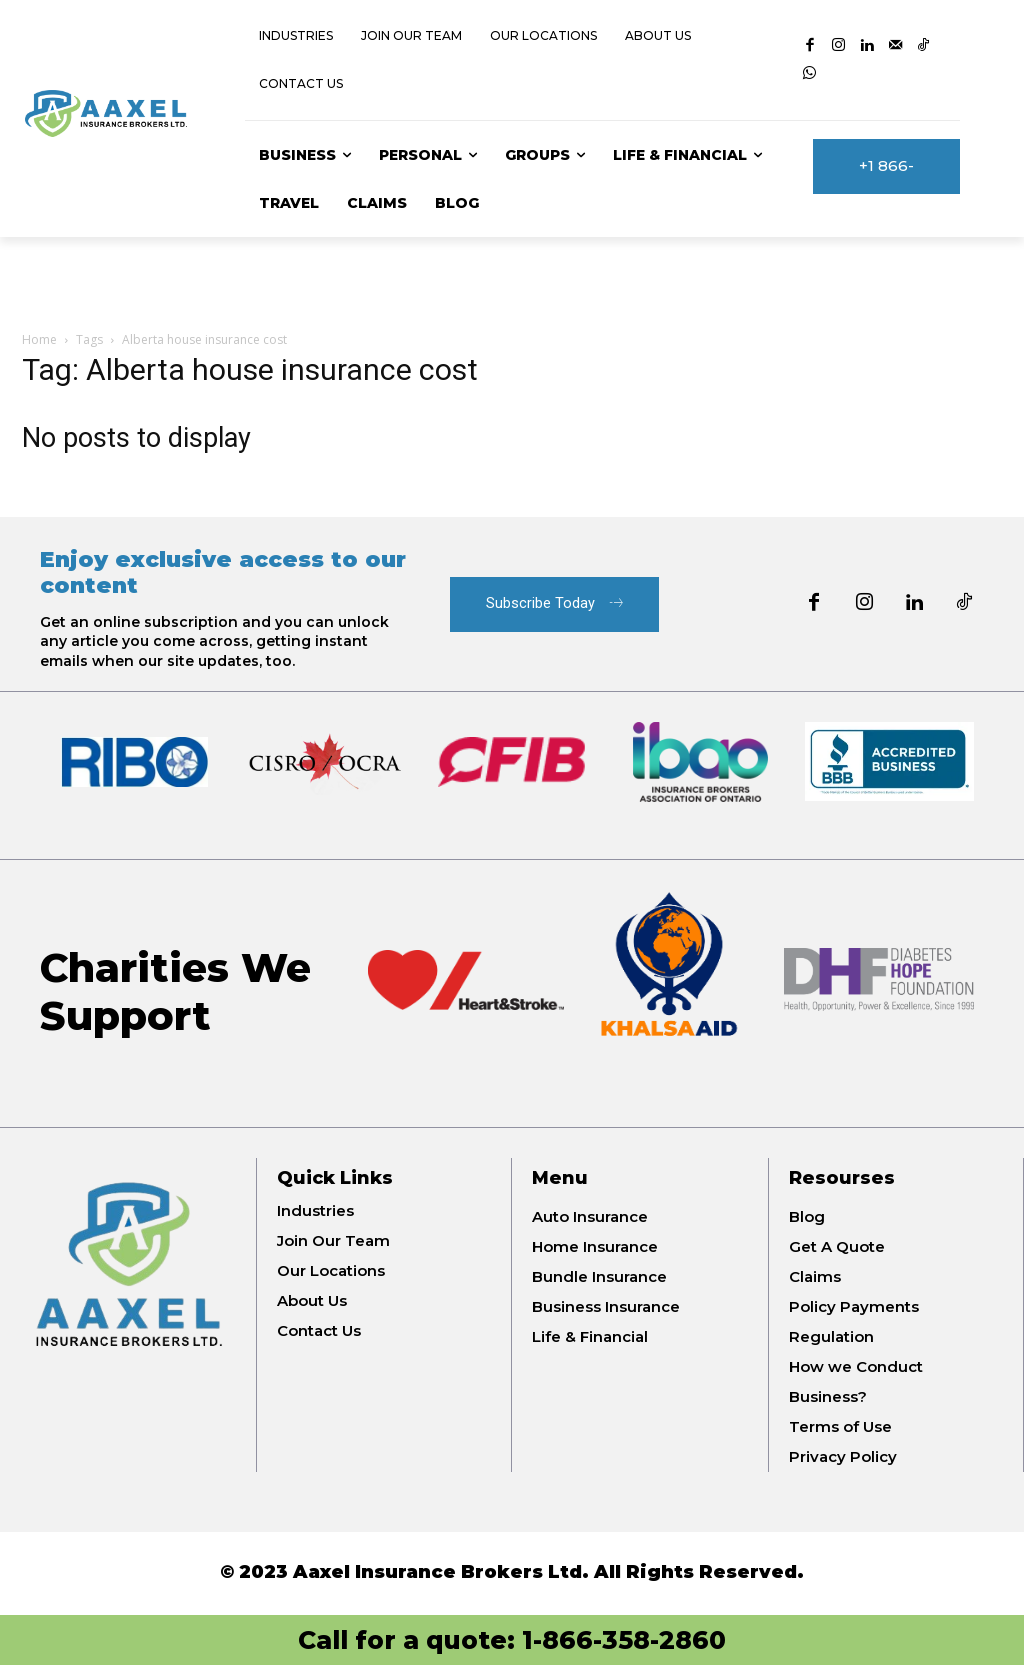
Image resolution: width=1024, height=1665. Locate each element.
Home (39, 339)
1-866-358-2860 (624, 1640)
